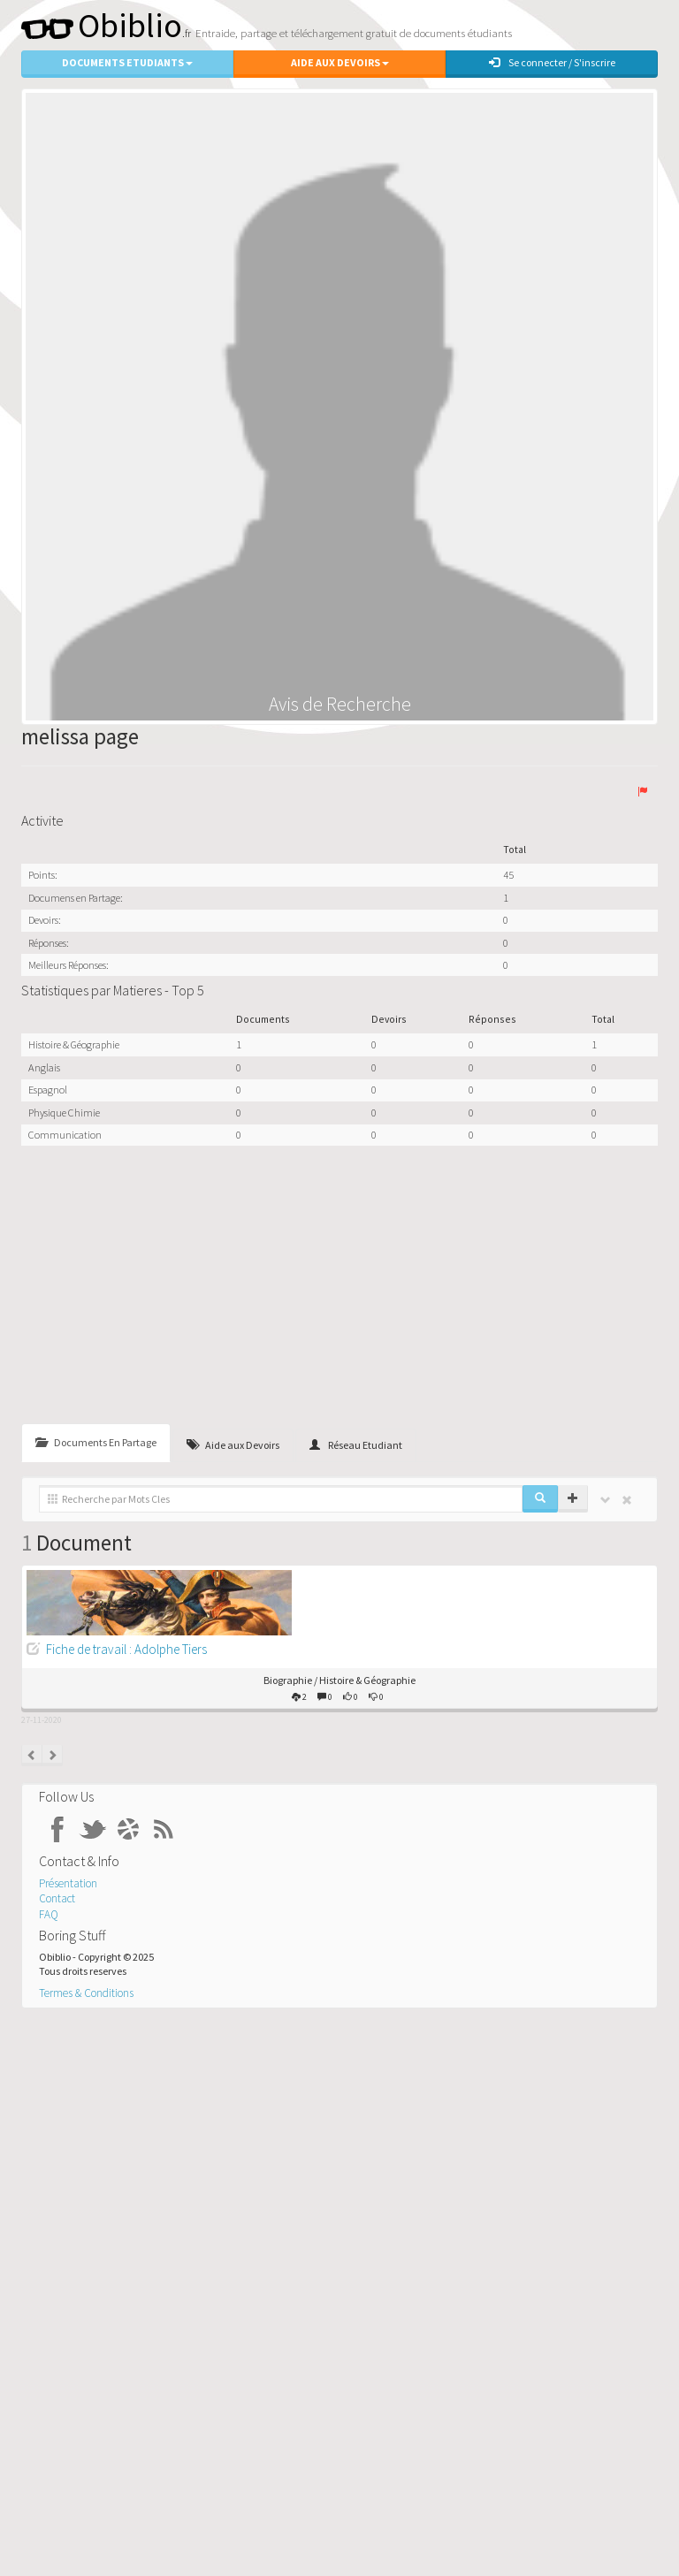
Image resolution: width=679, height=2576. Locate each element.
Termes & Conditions (86, 1993)
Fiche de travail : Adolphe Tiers (126, 1649)
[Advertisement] (339, 1287)
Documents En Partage (95, 1442)
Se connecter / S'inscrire (552, 62)
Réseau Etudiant (355, 1445)
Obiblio (101, 25)
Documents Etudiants (127, 62)
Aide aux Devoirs (340, 62)
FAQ (48, 1914)
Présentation (68, 1883)
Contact (57, 1898)
